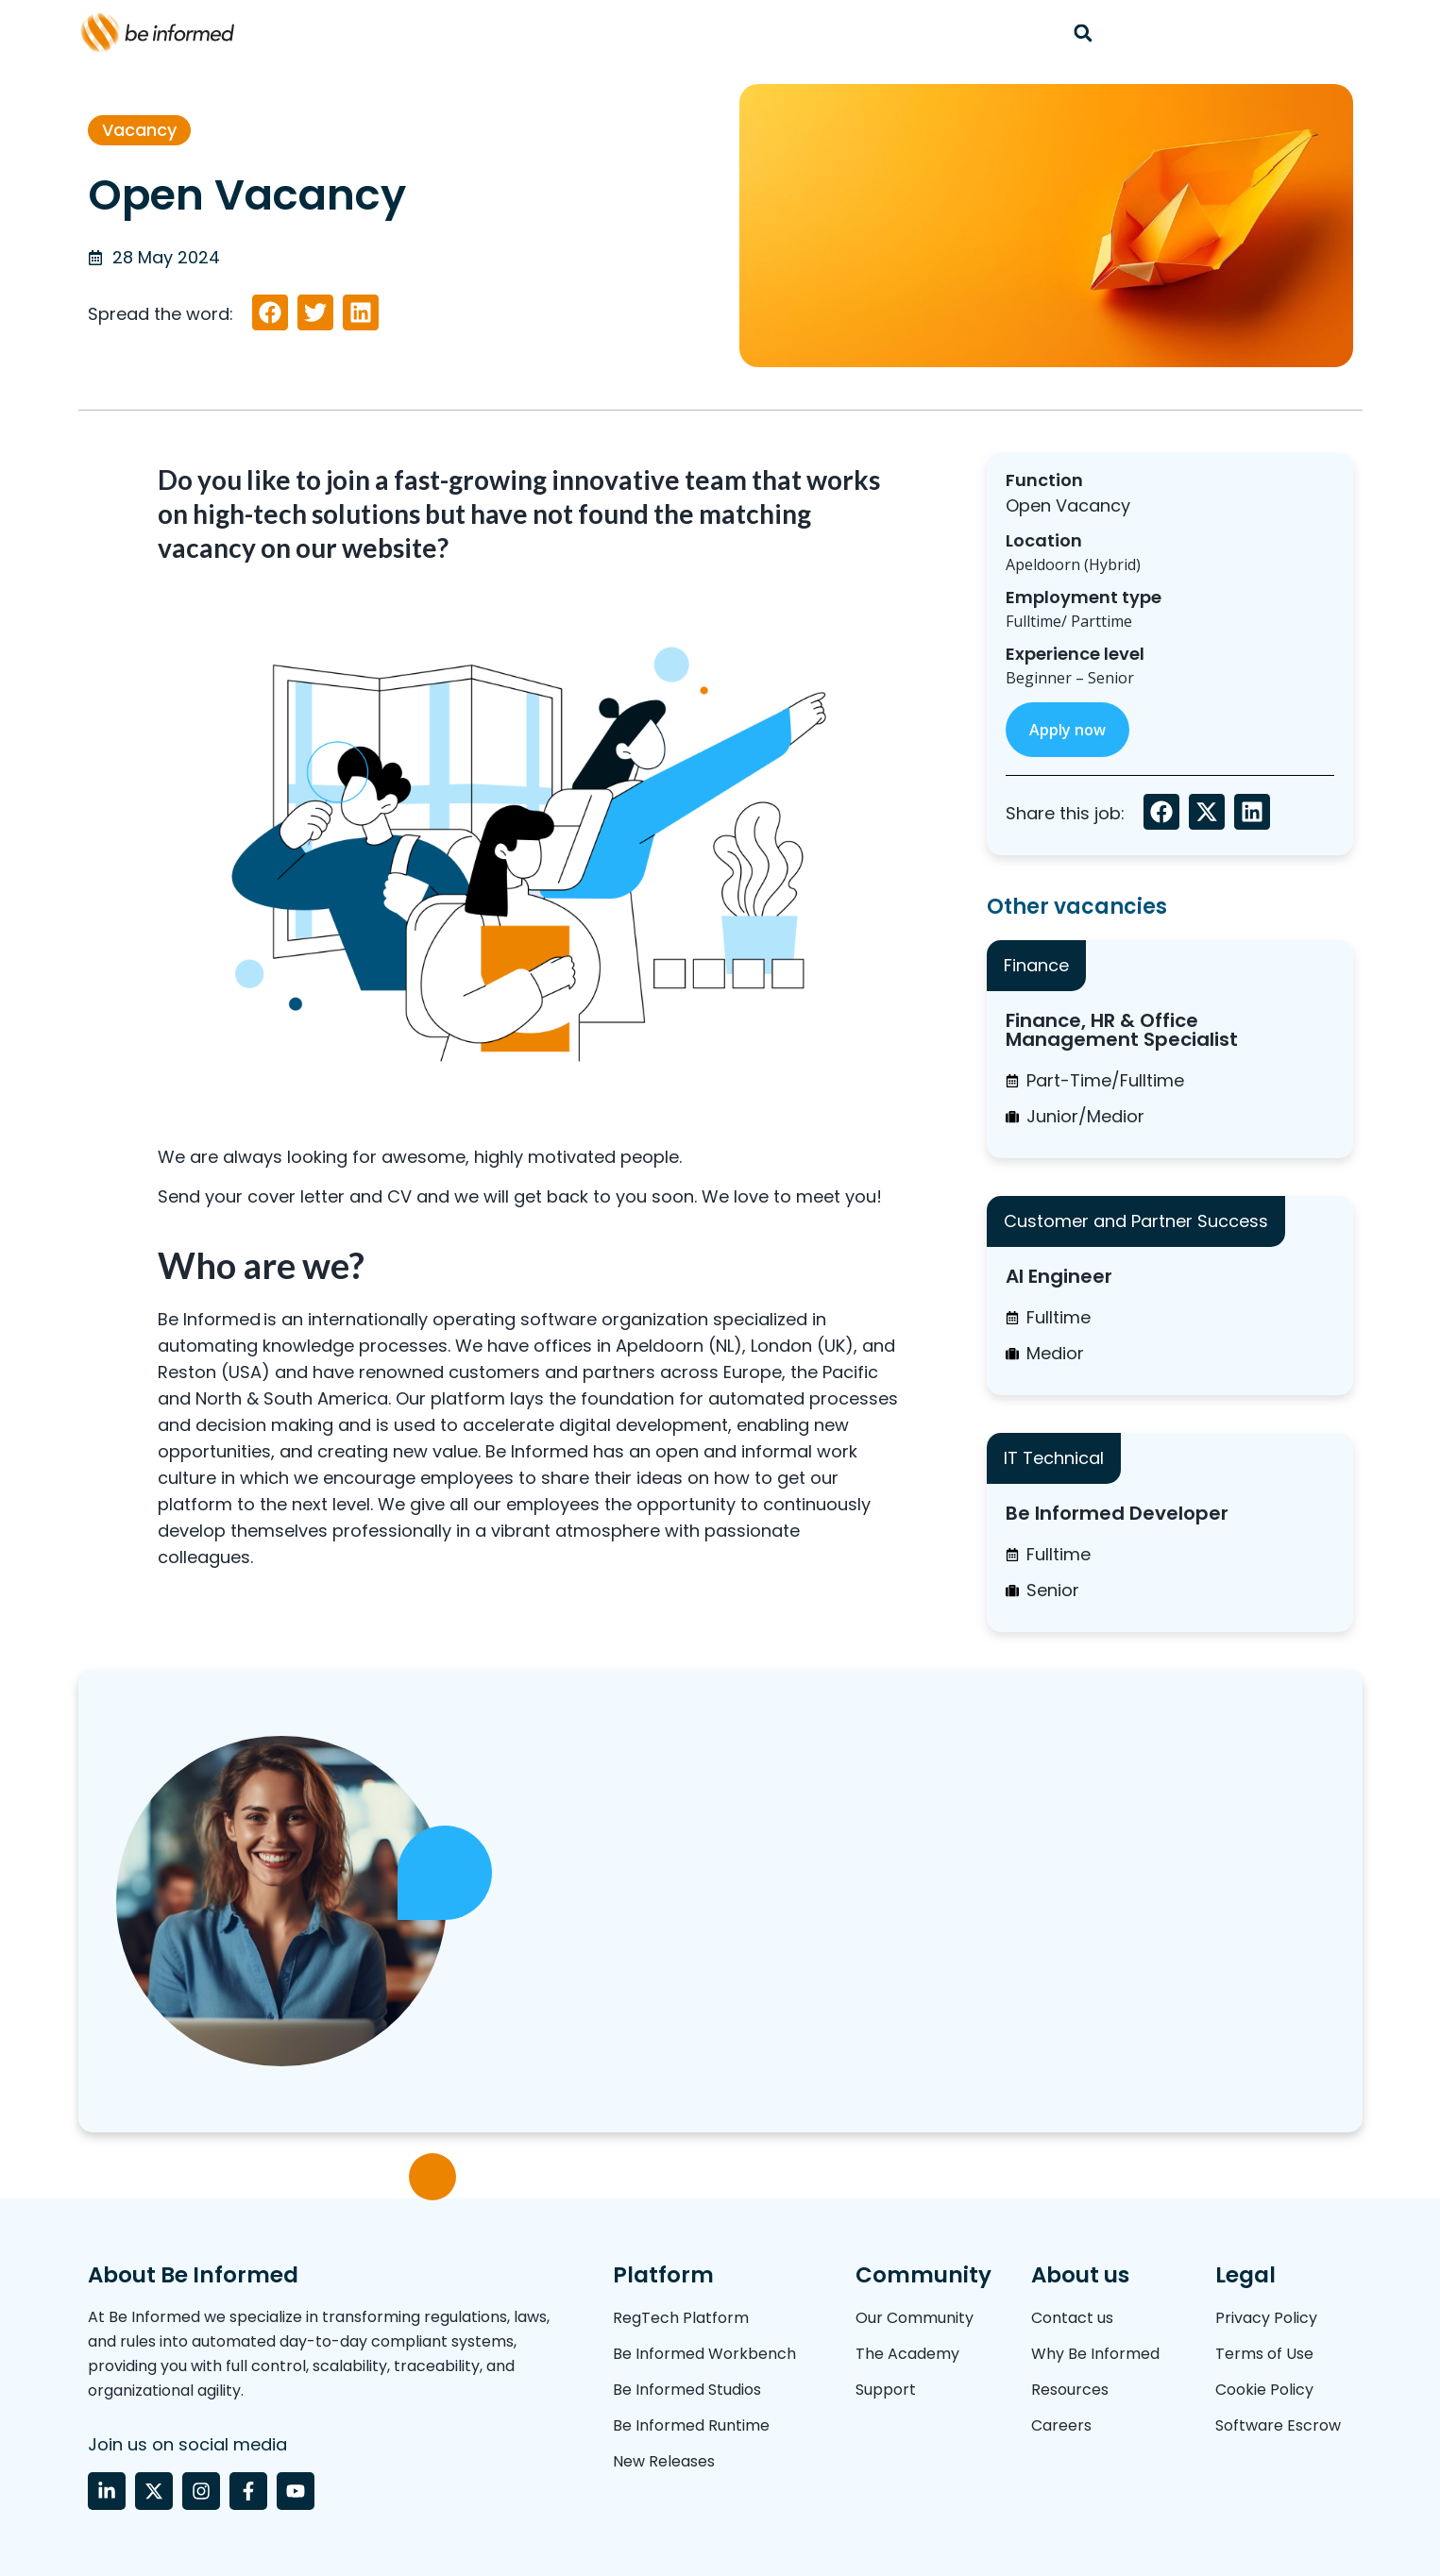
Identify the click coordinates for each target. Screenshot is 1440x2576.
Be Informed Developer (1117, 1513)
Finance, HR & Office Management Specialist (1122, 1029)
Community (923, 2275)
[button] (1083, 32)
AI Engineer (1059, 1276)
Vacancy (139, 130)
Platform (663, 2275)
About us (1080, 2275)
